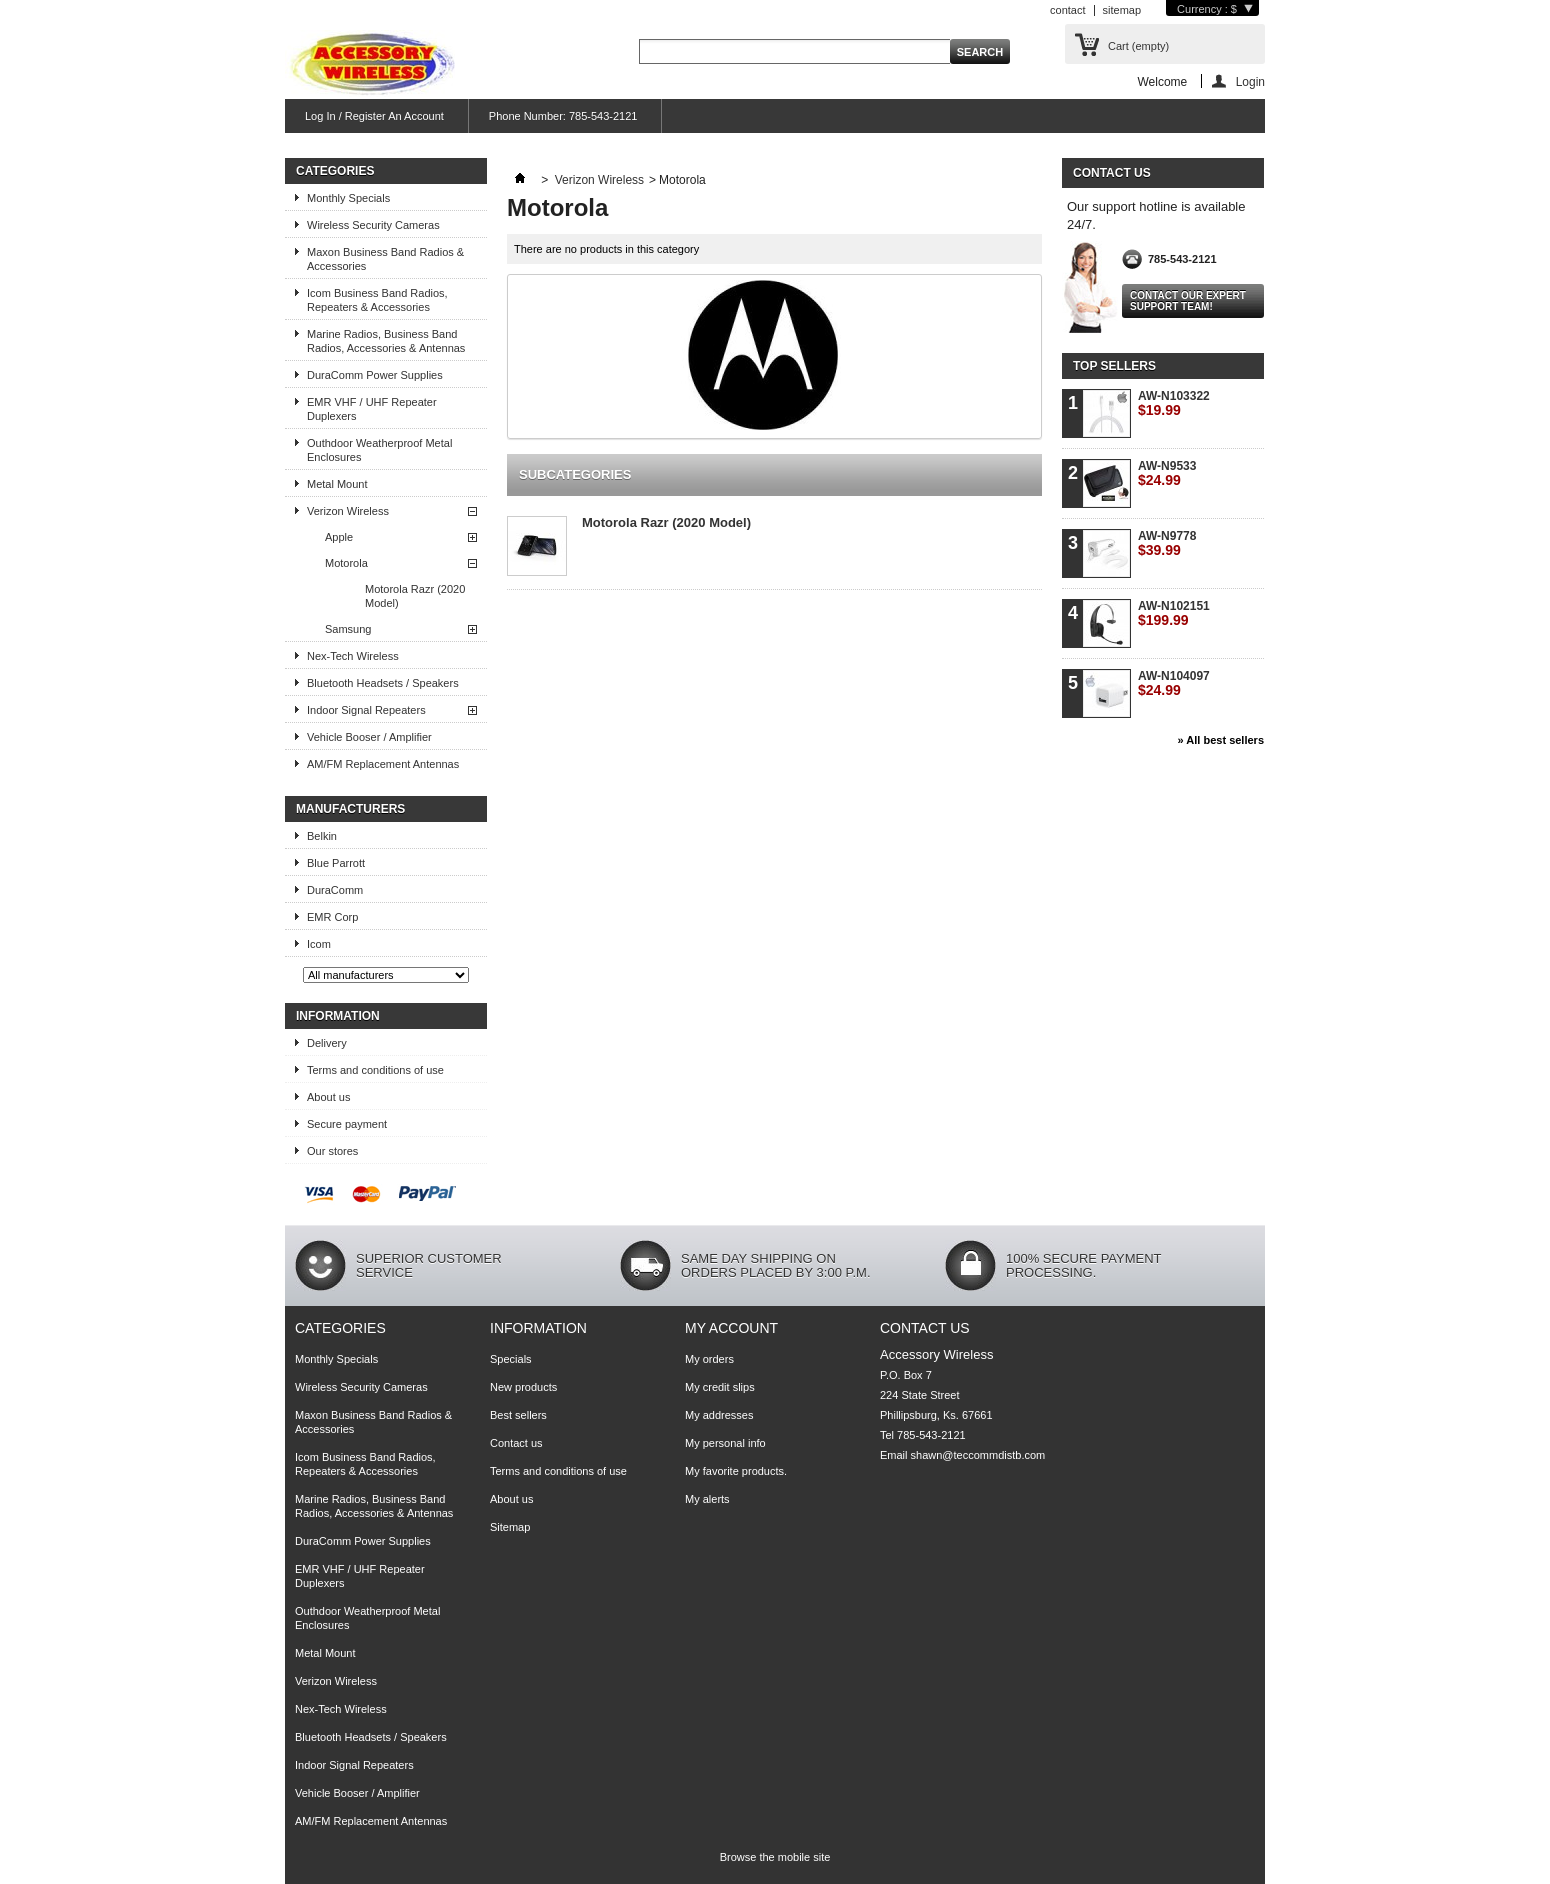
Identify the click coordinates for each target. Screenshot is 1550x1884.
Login (1250, 81)
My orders (709, 1359)
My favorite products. (736, 1471)
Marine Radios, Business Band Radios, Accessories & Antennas (386, 341)
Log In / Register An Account (374, 116)
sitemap (1122, 10)
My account (731, 1328)
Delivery (327, 1043)
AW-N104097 (1174, 683)
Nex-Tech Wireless (353, 656)
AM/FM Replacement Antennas (383, 764)
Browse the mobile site (775, 1857)
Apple (339, 537)
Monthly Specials (348, 198)
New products (523, 1387)
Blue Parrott (336, 863)
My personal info (725, 1443)
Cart (1138, 46)
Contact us (516, 1443)
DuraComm (335, 890)
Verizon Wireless (348, 511)
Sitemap (510, 1527)
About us (328, 1097)
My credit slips (720, 1387)
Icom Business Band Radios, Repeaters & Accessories (377, 300)
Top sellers (1114, 366)
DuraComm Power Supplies (375, 375)
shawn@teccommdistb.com (978, 1455)
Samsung (348, 629)
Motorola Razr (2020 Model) (415, 596)
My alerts (707, 1499)
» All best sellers (1221, 740)
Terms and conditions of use (375, 1070)
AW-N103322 (1174, 403)
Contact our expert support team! (1188, 301)
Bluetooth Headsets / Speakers (383, 683)
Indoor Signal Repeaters (366, 710)
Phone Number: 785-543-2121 (563, 116)
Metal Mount (337, 484)
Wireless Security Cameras (373, 225)
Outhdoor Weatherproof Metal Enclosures (379, 450)
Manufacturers (350, 809)
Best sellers (518, 1415)
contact (1067, 10)
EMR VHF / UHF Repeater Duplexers (372, 409)
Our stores (332, 1151)
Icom (319, 944)
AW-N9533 (1167, 473)
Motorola (346, 563)
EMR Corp (332, 917)
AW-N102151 (1174, 613)
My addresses (719, 1415)
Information (338, 1016)
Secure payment (347, 1124)
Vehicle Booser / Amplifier (369, 737)
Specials (511, 1359)
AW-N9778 (1167, 543)
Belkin (322, 836)
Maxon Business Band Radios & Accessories (385, 259)
